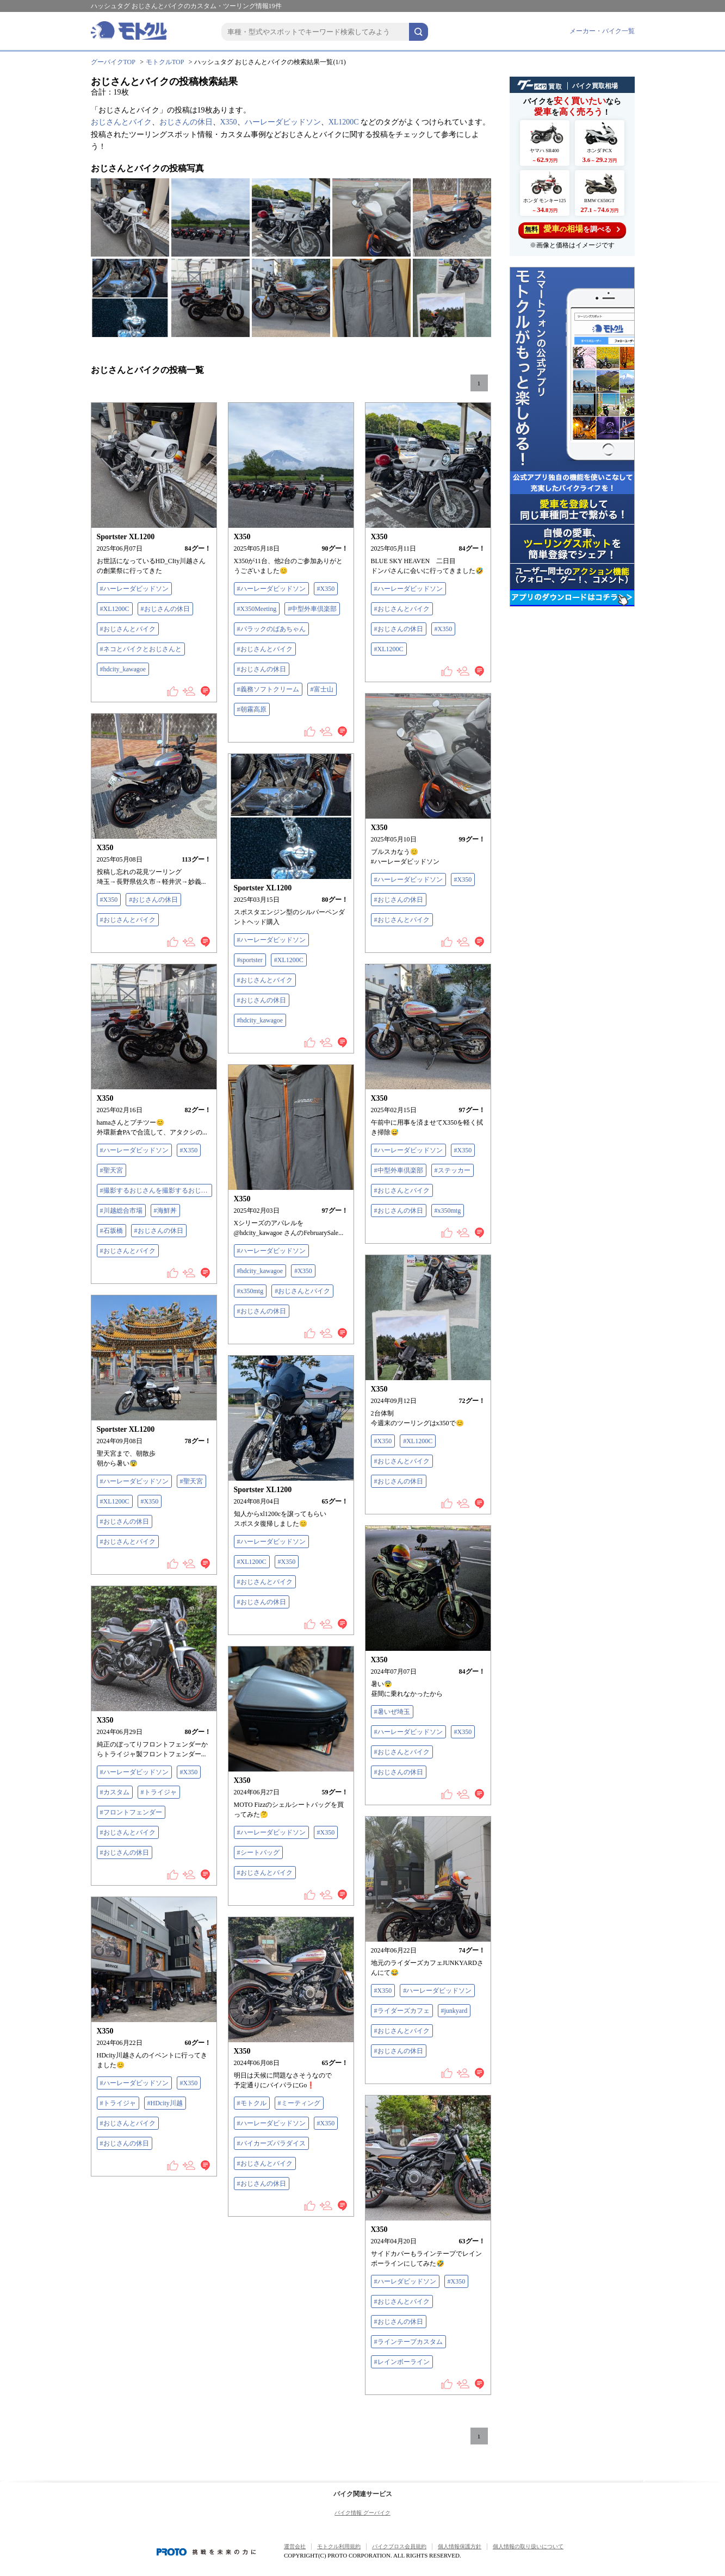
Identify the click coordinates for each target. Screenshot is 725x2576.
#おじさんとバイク (128, 629)
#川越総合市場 (121, 1210)
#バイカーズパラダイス (271, 2143)
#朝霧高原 (252, 709)
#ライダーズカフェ (402, 2010)
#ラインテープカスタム (408, 2342)
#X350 (326, 588)
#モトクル (252, 2103)
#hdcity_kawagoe (123, 669)
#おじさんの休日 (165, 609)
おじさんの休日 (186, 122)
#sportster (250, 960)
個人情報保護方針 (459, 2546)
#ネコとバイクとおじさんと (141, 649)
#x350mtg (448, 1210)
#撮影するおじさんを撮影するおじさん (156, 1190)
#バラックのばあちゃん (271, 629)
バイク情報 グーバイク (362, 2513)
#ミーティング (299, 2103)
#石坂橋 (111, 1230)
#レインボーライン (402, 2362)
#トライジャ (159, 1792)
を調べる (572, 229)
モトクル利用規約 (339, 2546)
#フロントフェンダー (131, 1812)
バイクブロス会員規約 (399, 2546)
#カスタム (114, 1792)
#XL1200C (114, 609)
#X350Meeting (257, 609)
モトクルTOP (165, 62)
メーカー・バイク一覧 (602, 31)
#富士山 (322, 689)
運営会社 (295, 2546)
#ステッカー (452, 1170)
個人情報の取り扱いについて (528, 2546)
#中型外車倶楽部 (312, 609)
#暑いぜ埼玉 (392, 1712)
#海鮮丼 (165, 1210)
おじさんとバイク (121, 122)
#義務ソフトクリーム (268, 689)
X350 (228, 122)
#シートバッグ (258, 1852)
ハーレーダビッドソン (283, 122)
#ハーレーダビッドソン (134, 588)
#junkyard (454, 2010)
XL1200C (344, 122)
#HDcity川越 (165, 2103)
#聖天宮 (111, 1170)
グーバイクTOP (113, 62)
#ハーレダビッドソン (405, 2281)
